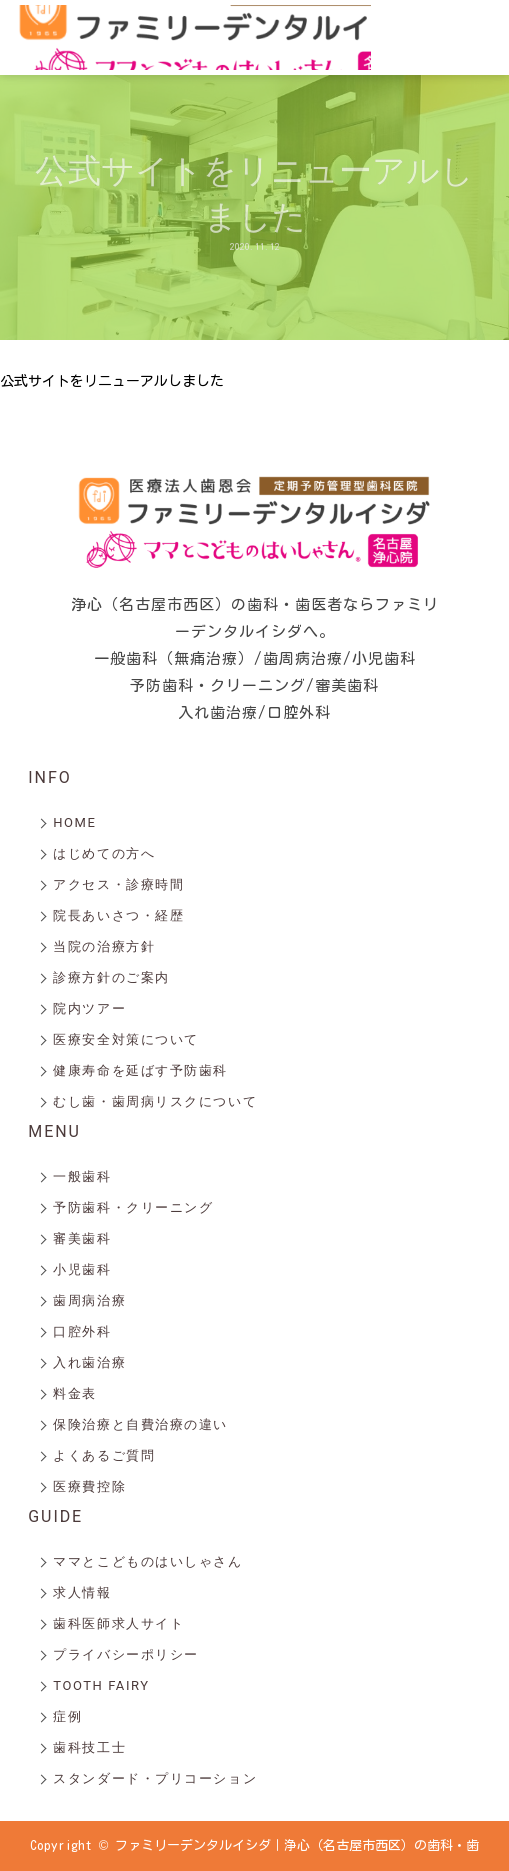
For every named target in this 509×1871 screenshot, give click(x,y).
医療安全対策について (126, 1039)
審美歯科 (82, 1238)
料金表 (75, 1393)
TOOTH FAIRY (101, 1685)
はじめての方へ (104, 853)
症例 (67, 1716)
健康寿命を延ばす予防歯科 (140, 1070)
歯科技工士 (89, 1747)
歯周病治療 (89, 1300)
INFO (49, 777)
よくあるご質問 (104, 1455)
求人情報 (82, 1592)
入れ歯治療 (89, 1362)
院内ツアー (89, 1008)
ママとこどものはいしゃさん (147, 1561)
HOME (74, 822)
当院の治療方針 (104, 946)
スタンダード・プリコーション (155, 1778)
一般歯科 (82, 1176)
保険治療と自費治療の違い (140, 1424)
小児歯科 (82, 1269)
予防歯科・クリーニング (133, 1207)
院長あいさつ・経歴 (118, 915)
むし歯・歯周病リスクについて (155, 1101)
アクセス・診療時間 (118, 884)
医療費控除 (89, 1486)
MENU (54, 1131)
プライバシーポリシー (126, 1654)
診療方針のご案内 (111, 977)
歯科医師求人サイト (118, 1623)
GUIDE (55, 1516)
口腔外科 (82, 1331)
